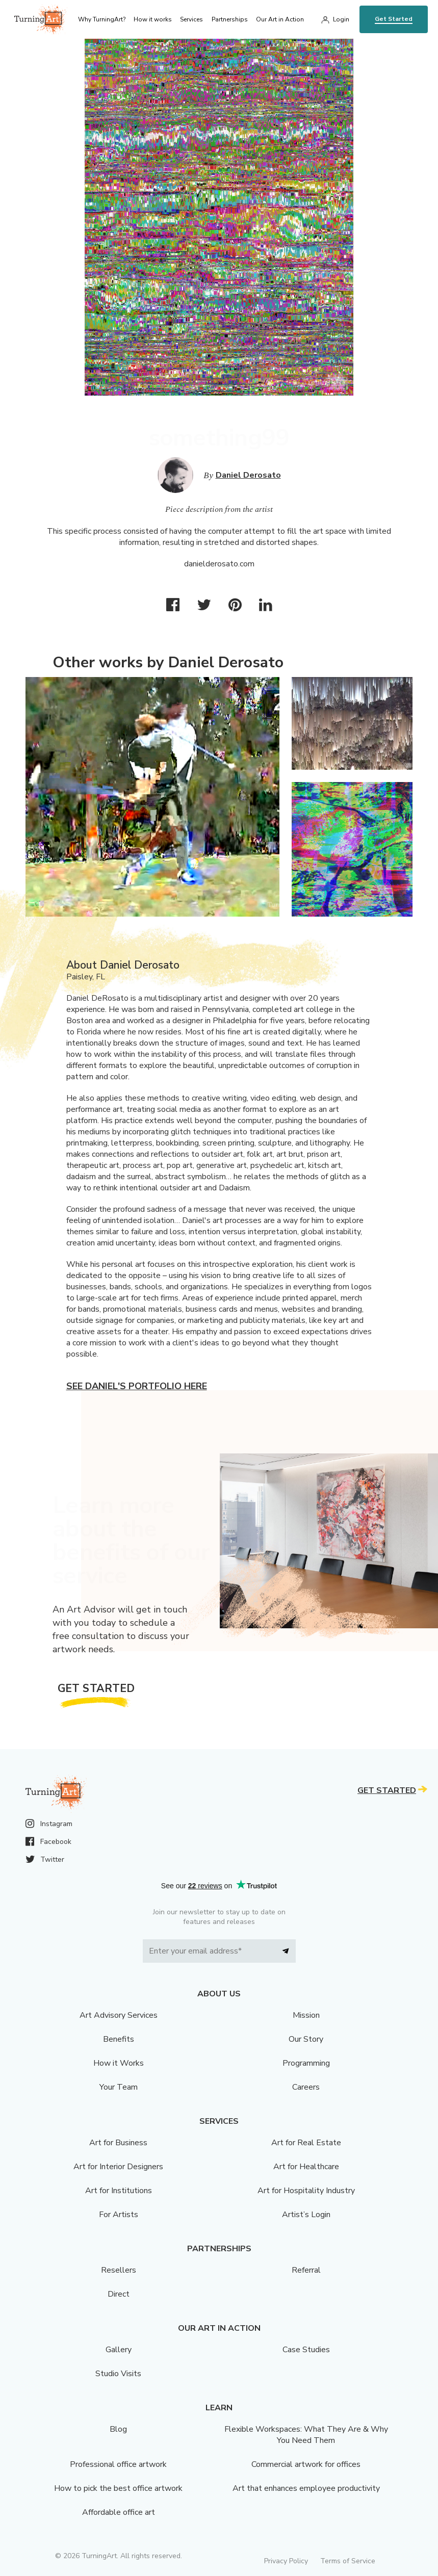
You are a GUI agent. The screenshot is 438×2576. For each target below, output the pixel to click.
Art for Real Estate (306, 2142)
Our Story (306, 2039)
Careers (306, 2087)
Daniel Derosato (248, 475)
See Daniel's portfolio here (136, 1386)
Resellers (118, 2270)
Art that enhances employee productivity (306, 2488)
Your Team (118, 2087)
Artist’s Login (306, 2214)
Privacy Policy (286, 2561)
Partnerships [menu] (230, 19)
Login (341, 19)
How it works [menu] (153, 19)
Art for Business (118, 2142)
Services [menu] (191, 19)
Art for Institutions (118, 2190)
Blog (118, 2429)
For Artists (118, 2214)
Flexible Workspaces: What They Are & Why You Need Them (306, 2435)
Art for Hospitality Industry (306, 2190)
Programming (306, 2063)
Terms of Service (347, 2561)
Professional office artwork (118, 2464)
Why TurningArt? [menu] (101, 19)
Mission (306, 2015)
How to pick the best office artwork (118, 2488)
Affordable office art (118, 2512)
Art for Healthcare (306, 2166)
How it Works (118, 2063)
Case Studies (306, 2349)
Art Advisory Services (119, 2015)
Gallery (119, 2349)
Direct (119, 2294)
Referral (306, 2270)
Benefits (118, 2039)
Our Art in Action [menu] (280, 19)
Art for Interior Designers (118, 2166)
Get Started (394, 19)
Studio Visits (118, 2373)
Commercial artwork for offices (305, 2464)
